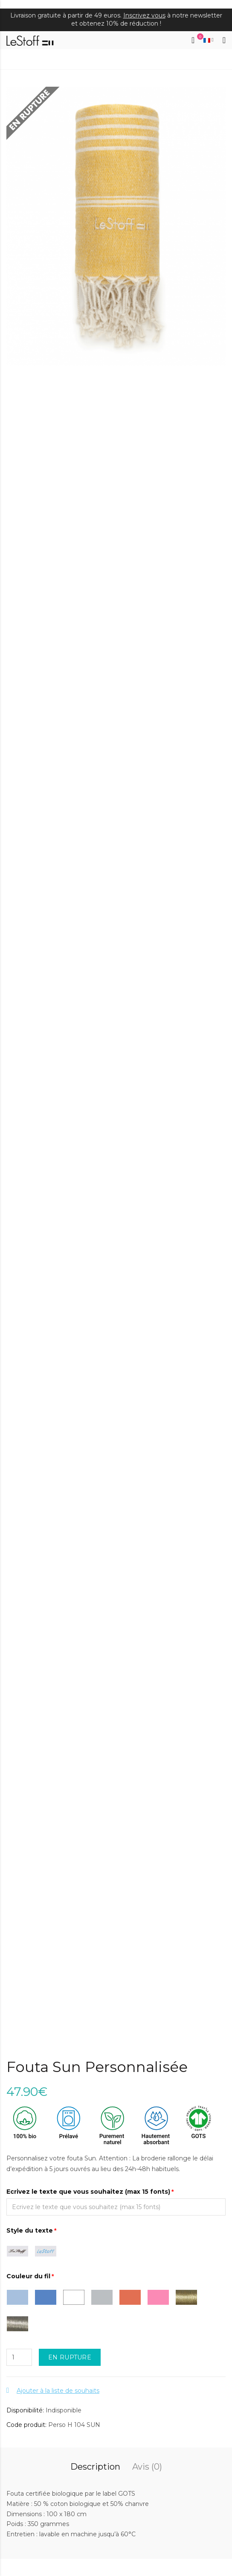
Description (95, 2467)
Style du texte (29, 2230)
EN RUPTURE (69, 2357)
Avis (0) (147, 2467)
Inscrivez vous (144, 15)
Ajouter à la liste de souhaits (58, 2390)
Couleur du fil (28, 2276)
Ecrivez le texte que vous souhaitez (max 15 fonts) (88, 2191)
